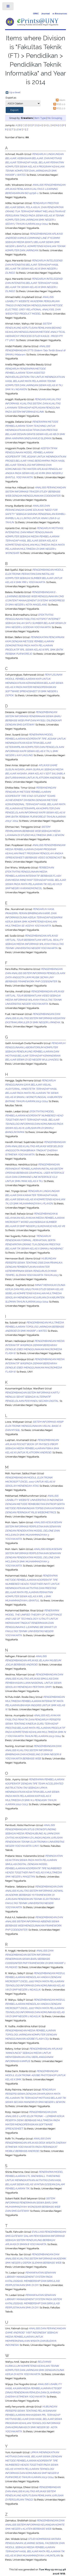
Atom (62, 100)
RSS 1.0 (61, 104)
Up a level (14, 92)
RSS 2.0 (60, 108)
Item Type (40, 117)
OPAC (36, 13)
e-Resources (59, 13)
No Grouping (55, 117)
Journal (45, 13)
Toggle (8, 7)
